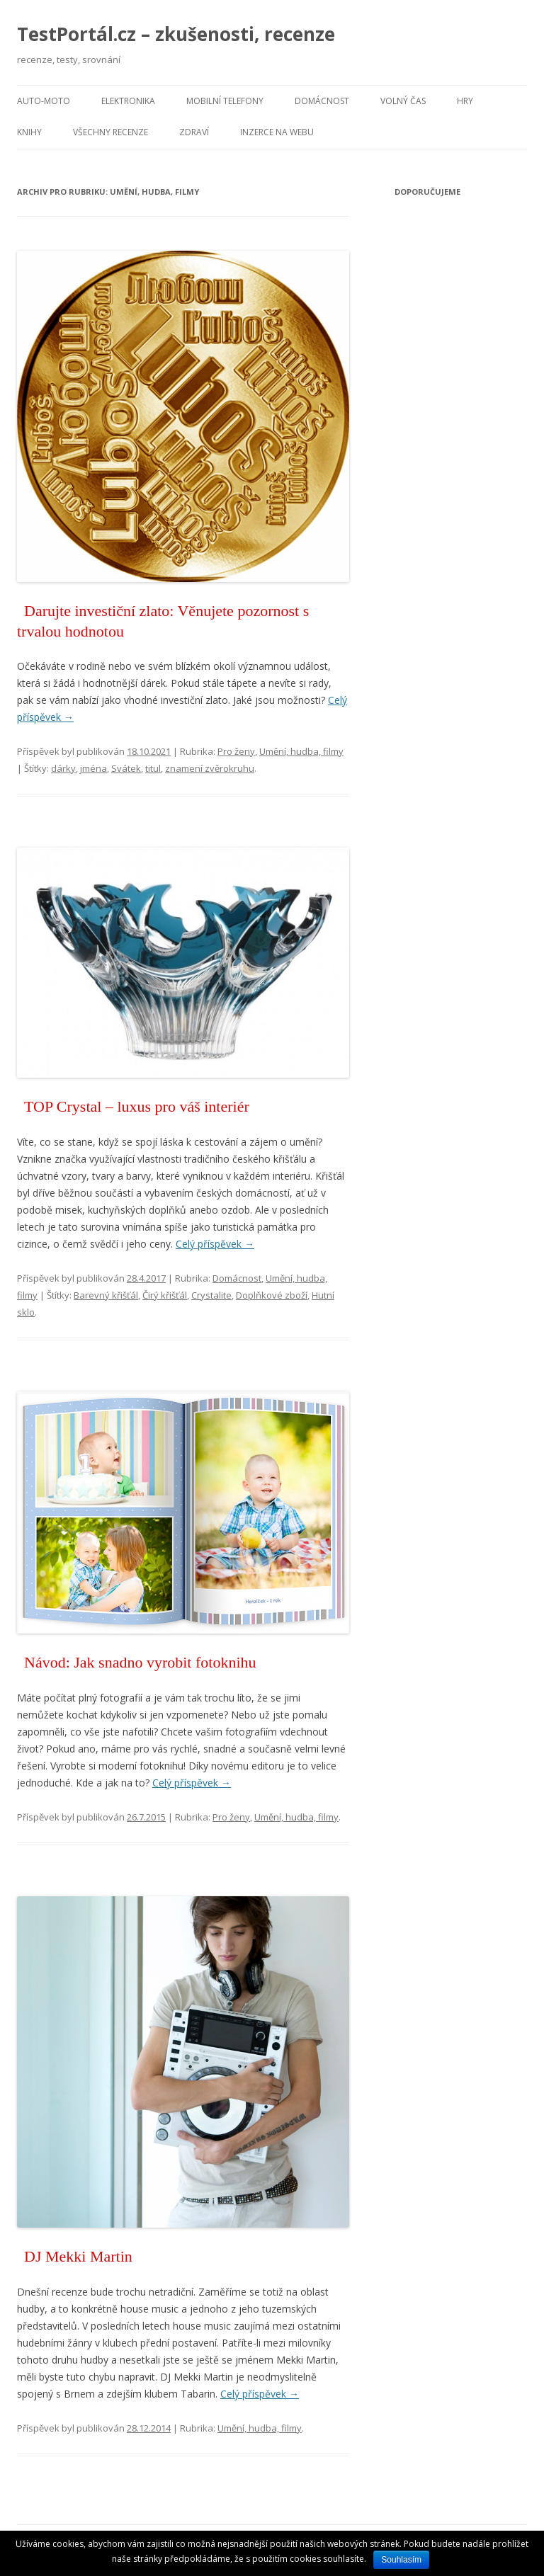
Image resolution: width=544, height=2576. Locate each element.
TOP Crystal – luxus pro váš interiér (136, 1106)
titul (153, 768)
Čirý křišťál (164, 1295)
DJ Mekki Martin (78, 2256)
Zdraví (194, 132)
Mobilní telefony (225, 101)
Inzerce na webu (277, 132)
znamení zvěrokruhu (209, 768)
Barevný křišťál (106, 1295)
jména (93, 768)
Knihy (29, 132)
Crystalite (211, 1295)
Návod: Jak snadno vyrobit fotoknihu (140, 1662)
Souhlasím (401, 2560)
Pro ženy (236, 751)
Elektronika (128, 101)
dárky (63, 768)
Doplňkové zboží (271, 1295)
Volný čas (403, 101)
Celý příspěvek (215, 1243)
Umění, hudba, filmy (301, 751)
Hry (465, 101)
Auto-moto (43, 101)
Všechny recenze (110, 132)
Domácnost (322, 101)
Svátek (126, 768)
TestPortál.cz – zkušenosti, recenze (176, 34)
